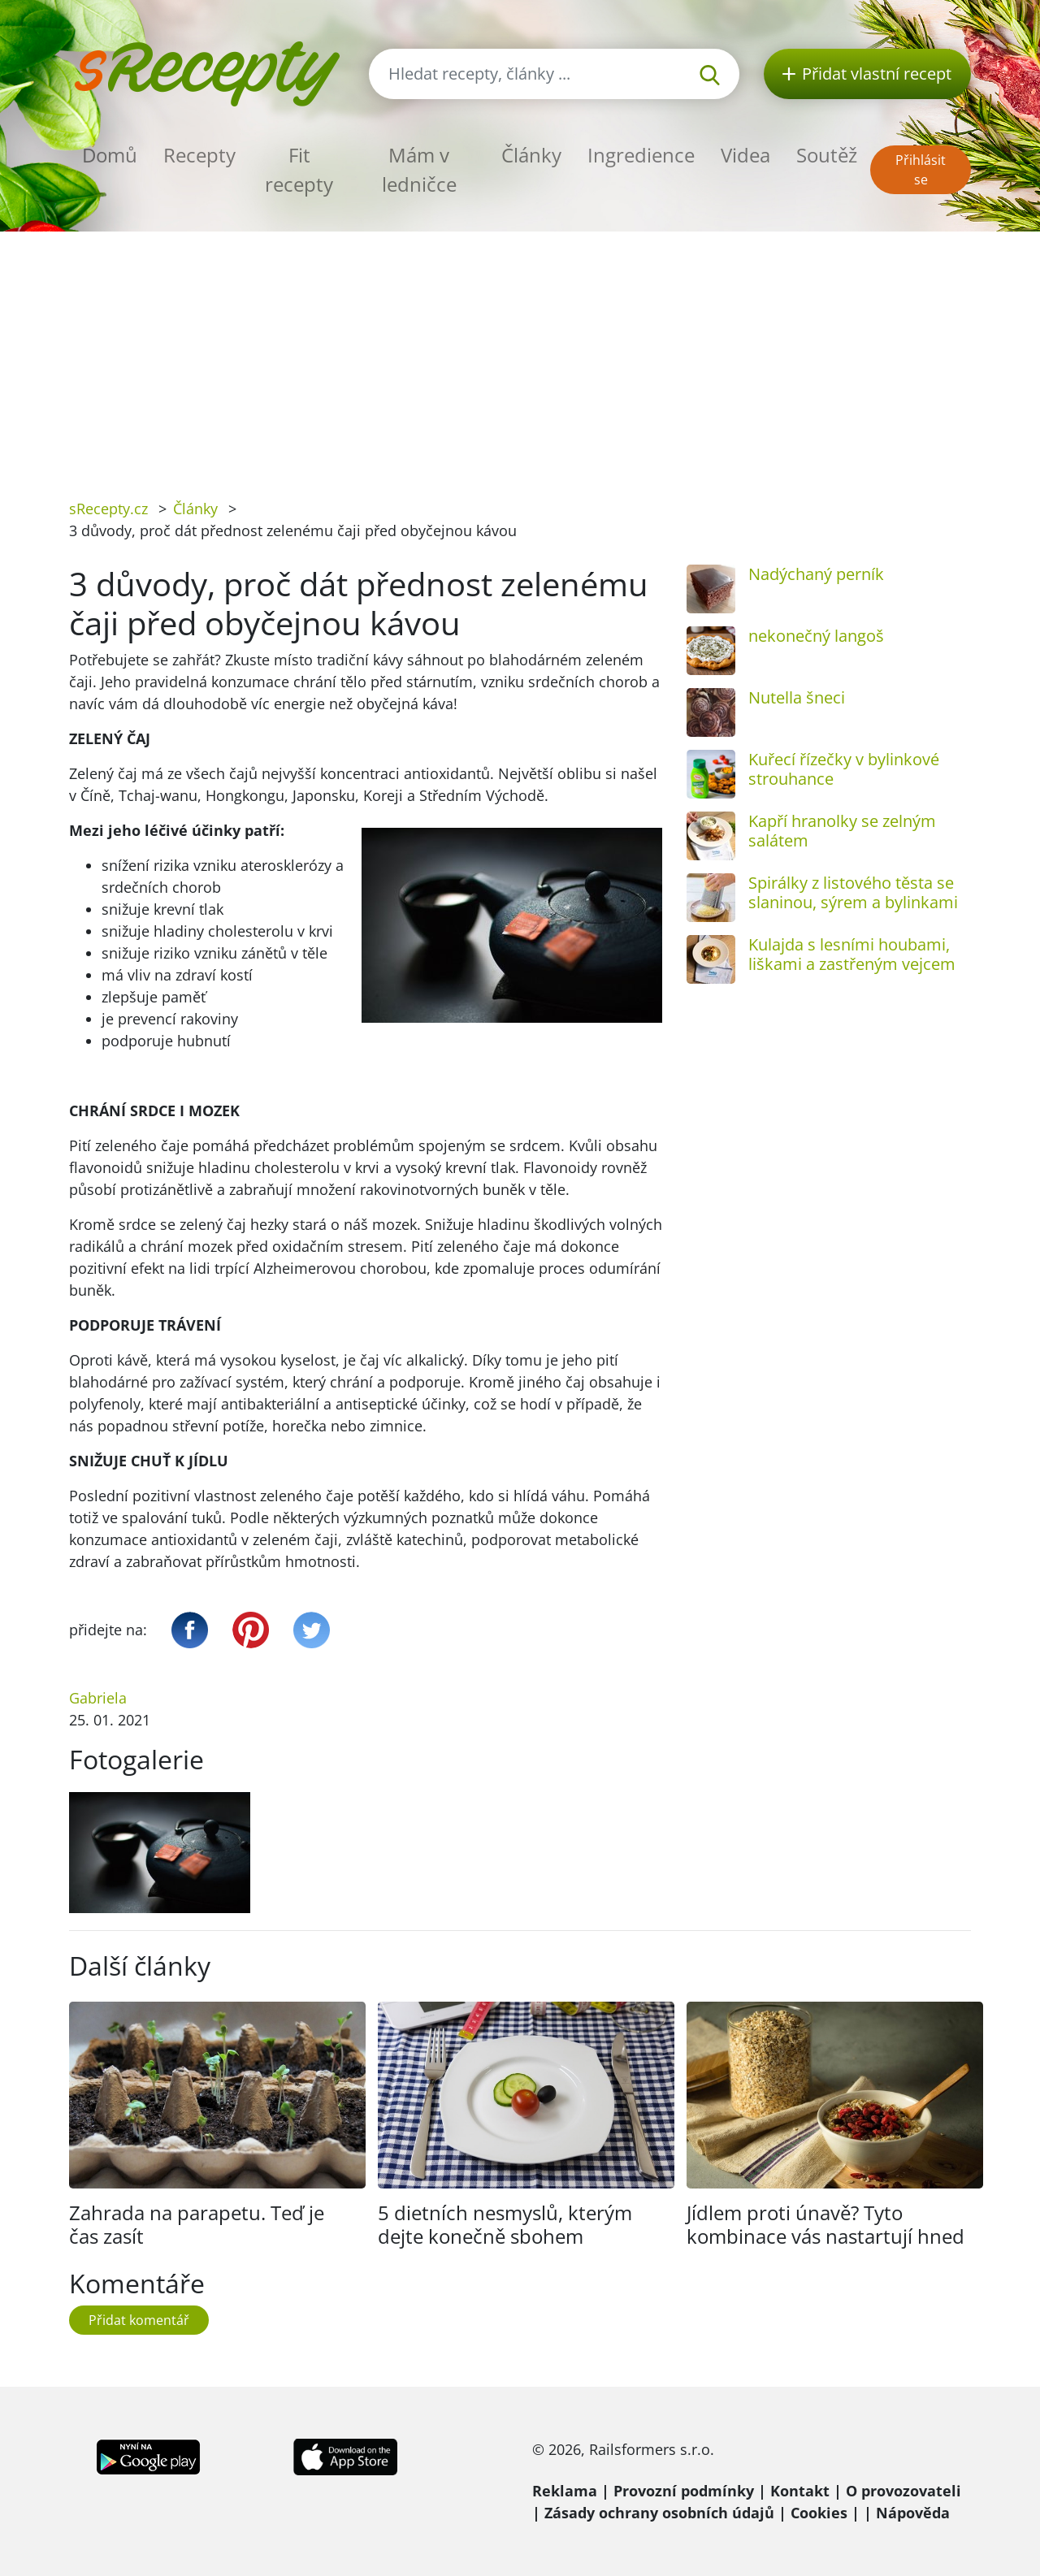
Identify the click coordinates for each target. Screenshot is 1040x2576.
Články (531, 154)
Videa (745, 154)
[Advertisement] (520, 353)
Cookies (819, 2512)
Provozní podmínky (683, 2490)
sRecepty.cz (108, 508)
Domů (109, 154)
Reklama (564, 2490)
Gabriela (98, 1698)
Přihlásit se (920, 169)
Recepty (199, 154)
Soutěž (826, 154)
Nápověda (913, 2512)
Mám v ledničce (419, 169)
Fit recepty (299, 169)
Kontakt (800, 2490)
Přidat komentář (139, 2320)
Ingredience (641, 154)
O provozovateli (903, 2490)
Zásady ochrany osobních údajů (659, 2512)
